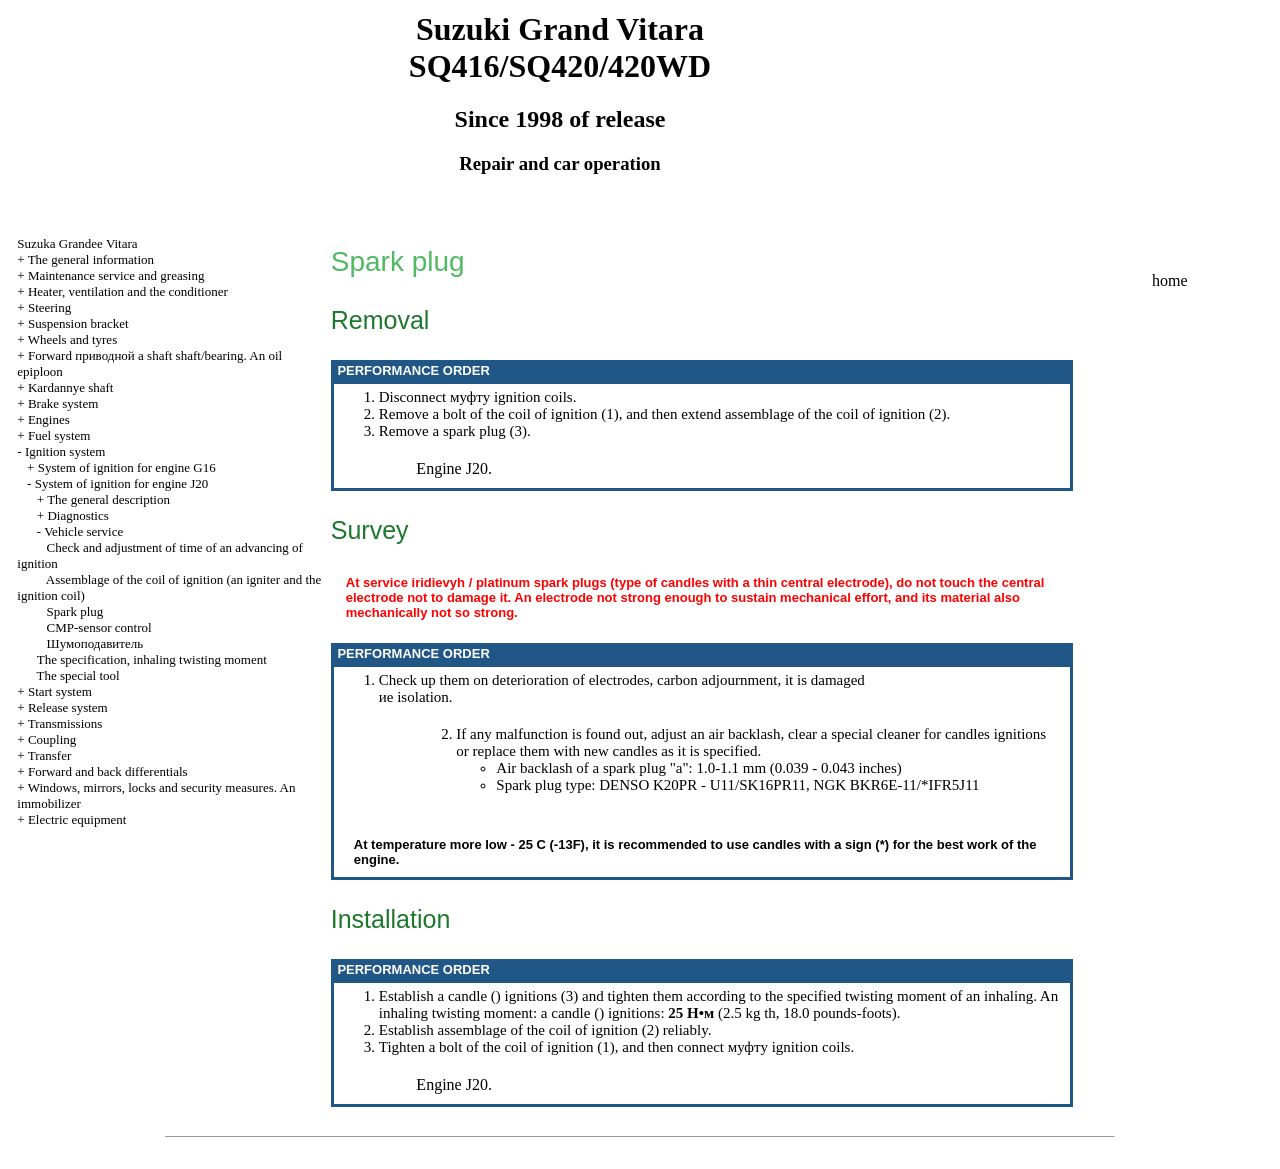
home (1170, 280)
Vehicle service (83, 531)
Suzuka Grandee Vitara (77, 243)
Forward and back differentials (108, 771)
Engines (49, 419)
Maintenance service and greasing (116, 275)
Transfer (50, 755)
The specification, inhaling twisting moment (152, 659)
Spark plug (75, 611)
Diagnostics (77, 515)
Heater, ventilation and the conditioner (128, 291)
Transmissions (65, 723)
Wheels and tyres (73, 339)
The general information (91, 259)
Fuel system (59, 435)
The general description (108, 499)
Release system (68, 707)
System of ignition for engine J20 (122, 483)
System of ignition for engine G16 (127, 467)
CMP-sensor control (99, 627)
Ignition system (65, 451)
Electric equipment (77, 819)
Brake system (63, 403)
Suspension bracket (78, 323)
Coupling (52, 739)
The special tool (78, 675)
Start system (60, 691)
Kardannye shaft (71, 387)
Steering (49, 307)
